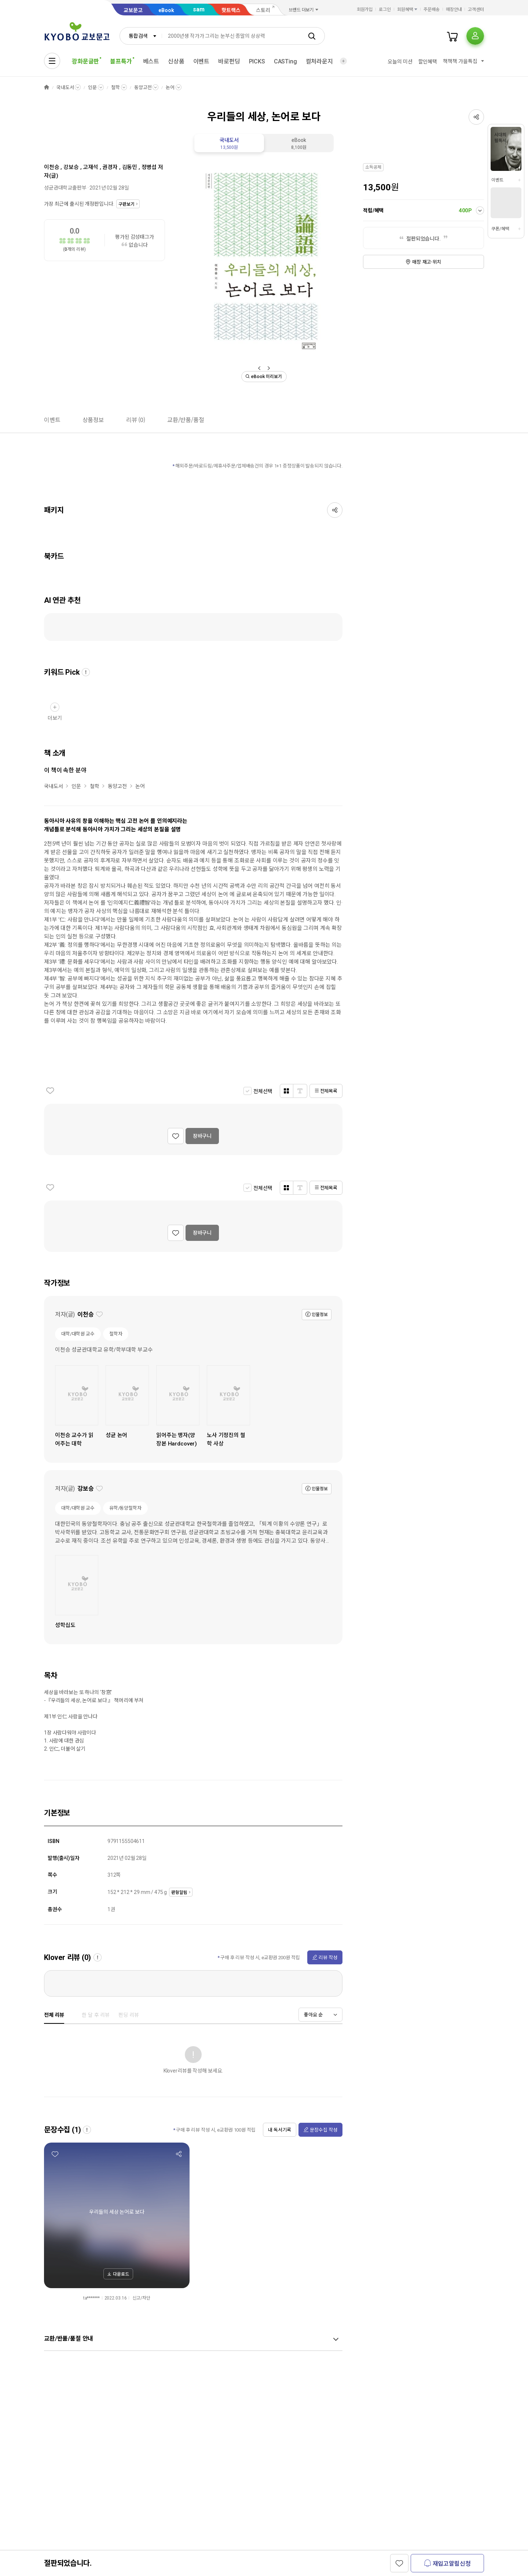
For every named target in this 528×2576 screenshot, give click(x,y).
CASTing (285, 61)
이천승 (51, 167)
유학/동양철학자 (125, 1508)
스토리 (263, 10)
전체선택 (262, 1091)
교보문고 (133, 10)
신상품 (176, 61)
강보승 (71, 167)
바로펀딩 (229, 61)
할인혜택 (427, 62)
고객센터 (476, 9)
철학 (115, 87)
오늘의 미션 (400, 62)
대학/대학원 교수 (78, 1334)
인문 (92, 87)
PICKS (257, 61)
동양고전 (142, 87)
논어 (170, 87)
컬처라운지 (319, 61)
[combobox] (141, 36)
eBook (166, 10)
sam (199, 9)
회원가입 (365, 9)
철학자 (115, 1334)
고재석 (90, 167)
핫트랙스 (231, 10)
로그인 (385, 9)
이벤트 (201, 61)
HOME (46, 87)
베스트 (151, 61)
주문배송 (431, 9)
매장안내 (454, 9)
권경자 (110, 167)
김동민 (130, 167)
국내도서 (65, 87)
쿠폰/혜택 (500, 228)
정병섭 (149, 167)
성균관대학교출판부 (65, 188)
